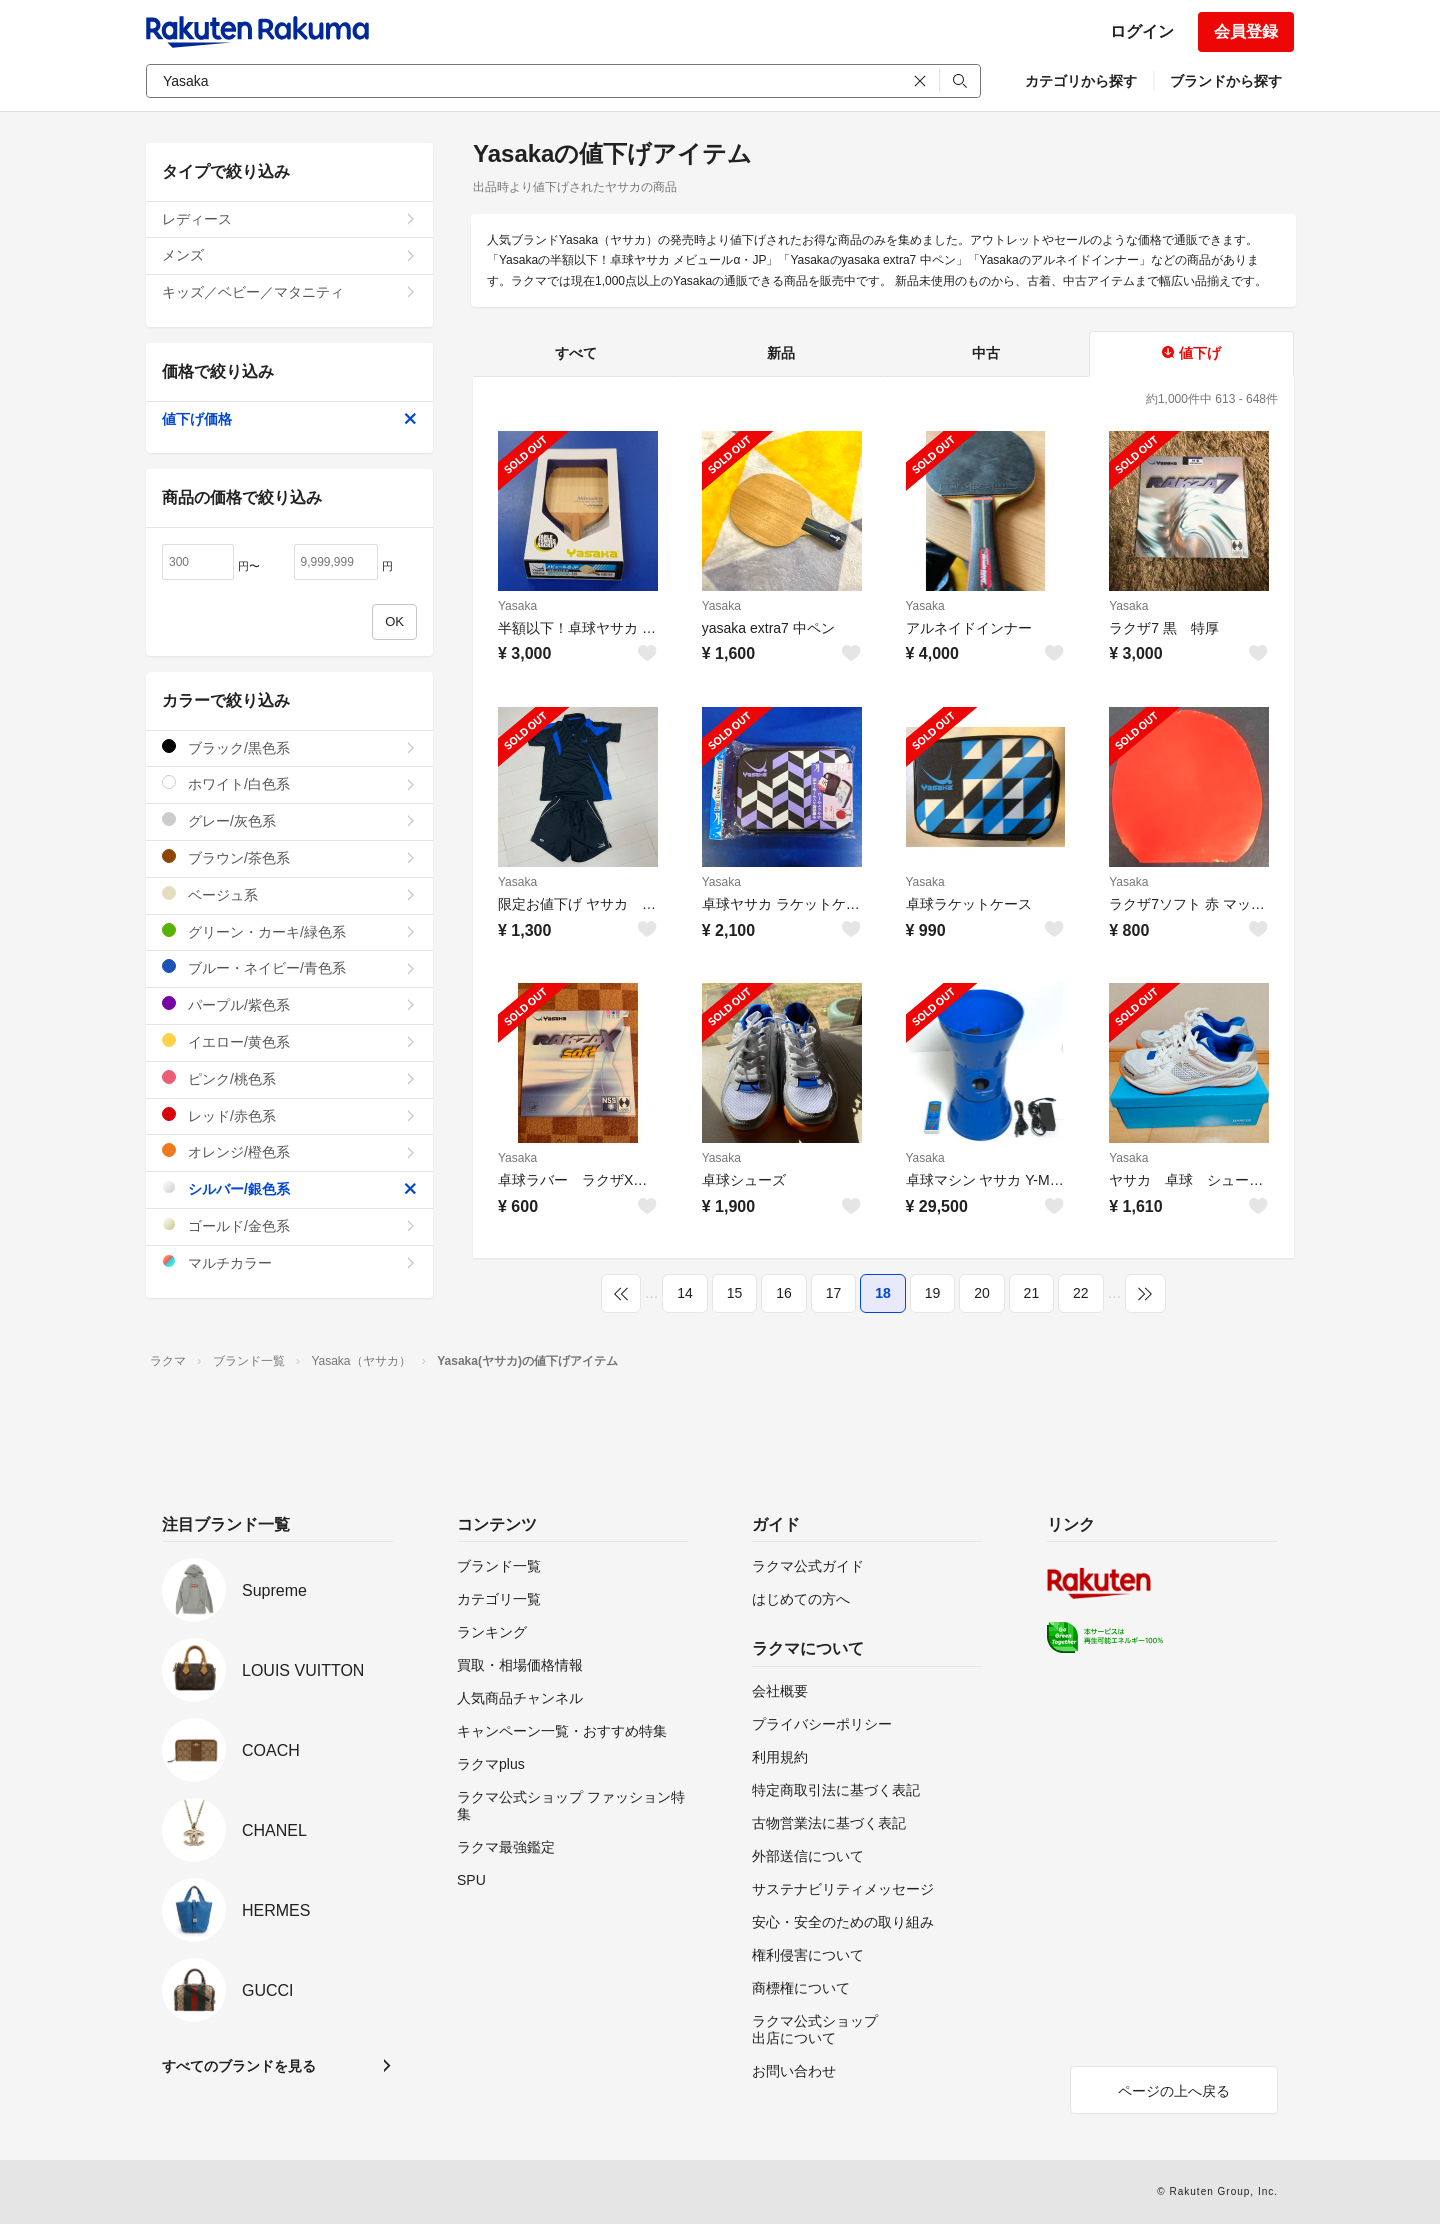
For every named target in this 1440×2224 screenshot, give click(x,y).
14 (685, 1293)
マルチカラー (289, 1262)
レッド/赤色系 (289, 1115)
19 (933, 1293)
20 (982, 1293)
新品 (781, 353)
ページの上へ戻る (1174, 2091)
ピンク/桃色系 (289, 1078)
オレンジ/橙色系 (289, 1151)
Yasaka (517, 606)
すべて (576, 353)
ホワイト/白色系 (289, 783)
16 (784, 1293)
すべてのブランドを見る (239, 2066)
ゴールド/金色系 (289, 1225)
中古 (986, 353)
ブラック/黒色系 (289, 747)
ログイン (1142, 31)
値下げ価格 (289, 419)
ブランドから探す (1226, 81)
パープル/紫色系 (289, 1004)
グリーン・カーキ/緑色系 (289, 931)
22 (1081, 1293)
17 (834, 1293)
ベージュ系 (289, 894)
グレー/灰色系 (289, 820)
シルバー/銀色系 (289, 1188)
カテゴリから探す (1081, 81)
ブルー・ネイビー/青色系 (289, 967)
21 (1032, 1293)
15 (735, 1293)
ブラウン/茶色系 (289, 857)
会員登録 (1246, 31)
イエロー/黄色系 (289, 1041)
